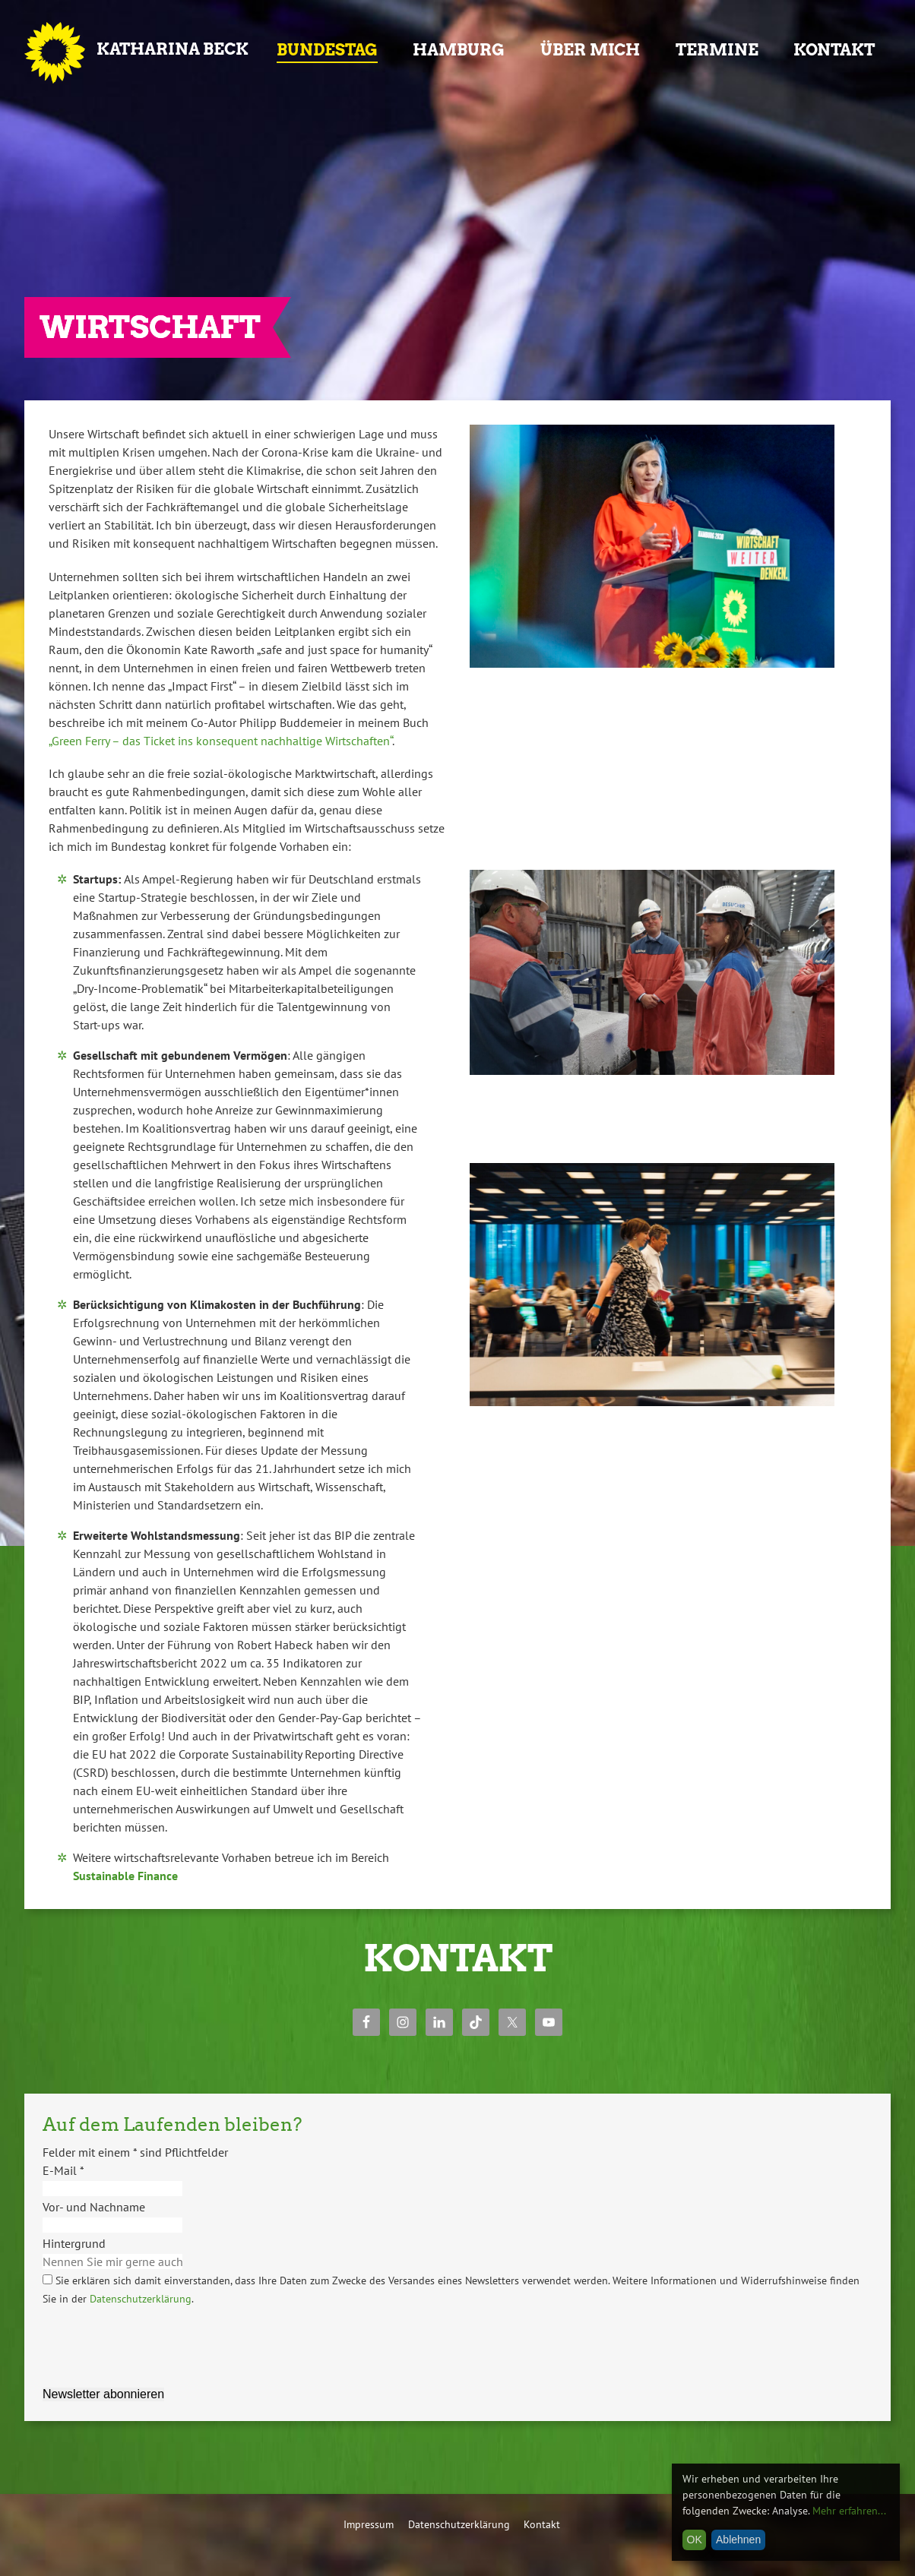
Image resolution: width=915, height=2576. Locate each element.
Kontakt (834, 49)
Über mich (590, 49)
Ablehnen (738, 2539)
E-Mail (63, 2170)
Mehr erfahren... (849, 2511)
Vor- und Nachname (94, 2206)
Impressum (369, 2524)
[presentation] (158, 2336)
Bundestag (327, 49)
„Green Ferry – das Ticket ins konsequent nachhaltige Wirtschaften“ (220, 740)
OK (694, 2539)
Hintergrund (74, 2243)
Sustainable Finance (125, 1875)
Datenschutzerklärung (141, 2299)
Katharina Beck (173, 49)
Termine (717, 49)
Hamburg (459, 49)
